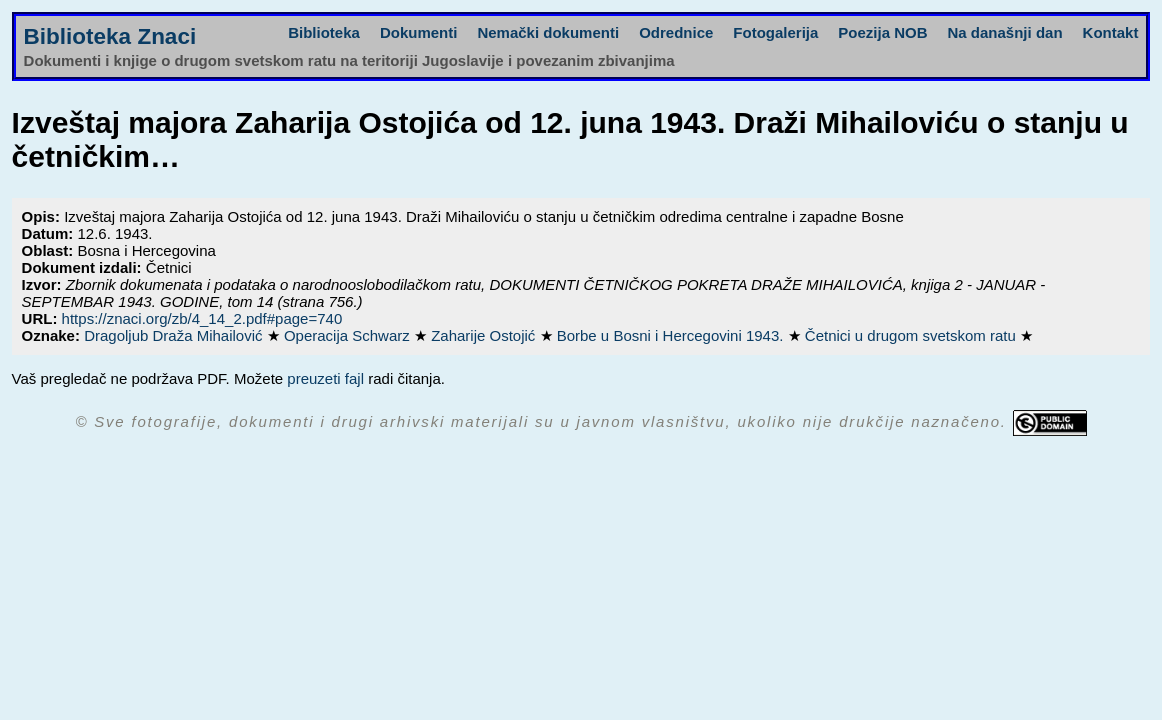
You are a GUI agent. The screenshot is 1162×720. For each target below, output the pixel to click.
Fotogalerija (775, 32)
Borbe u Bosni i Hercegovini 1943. (672, 335)
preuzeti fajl (325, 378)
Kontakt (1111, 32)
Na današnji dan (1005, 32)
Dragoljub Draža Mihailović (175, 335)
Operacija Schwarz (349, 335)
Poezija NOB (882, 32)
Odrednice (676, 32)
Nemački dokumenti (548, 32)
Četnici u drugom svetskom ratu (912, 335)
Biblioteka (324, 32)
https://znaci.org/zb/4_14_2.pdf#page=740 (202, 318)
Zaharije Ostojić (485, 335)
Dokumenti (419, 32)
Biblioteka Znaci (110, 36)
